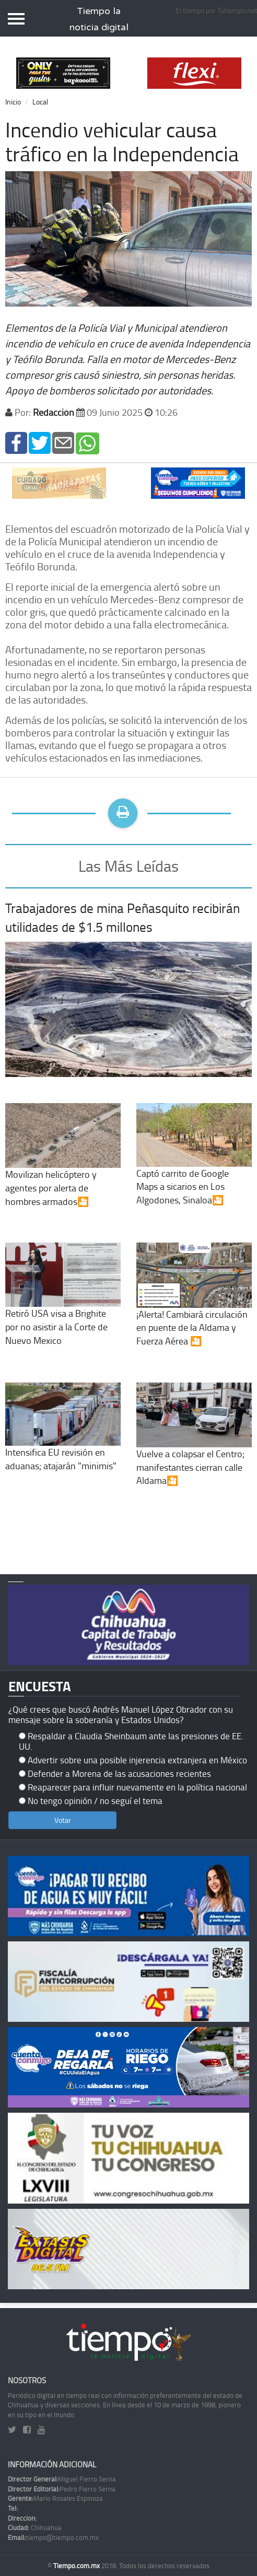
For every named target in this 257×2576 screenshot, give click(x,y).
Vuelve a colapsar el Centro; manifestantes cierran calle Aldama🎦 (194, 1446)
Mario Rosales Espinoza (55, 2498)
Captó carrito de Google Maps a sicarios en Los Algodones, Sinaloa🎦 (194, 1166)
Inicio (13, 102)
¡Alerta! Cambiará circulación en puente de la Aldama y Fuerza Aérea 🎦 (194, 1307)
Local (40, 102)
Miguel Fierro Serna (62, 2479)
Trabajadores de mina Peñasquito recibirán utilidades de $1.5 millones (122, 917)
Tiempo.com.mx (77, 2565)
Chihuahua (35, 2527)
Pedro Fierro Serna (61, 2488)
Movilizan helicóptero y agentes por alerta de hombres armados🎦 (63, 1168)
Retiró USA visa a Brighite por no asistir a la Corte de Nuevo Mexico (63, 1306)
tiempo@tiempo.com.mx (53, 2537)
